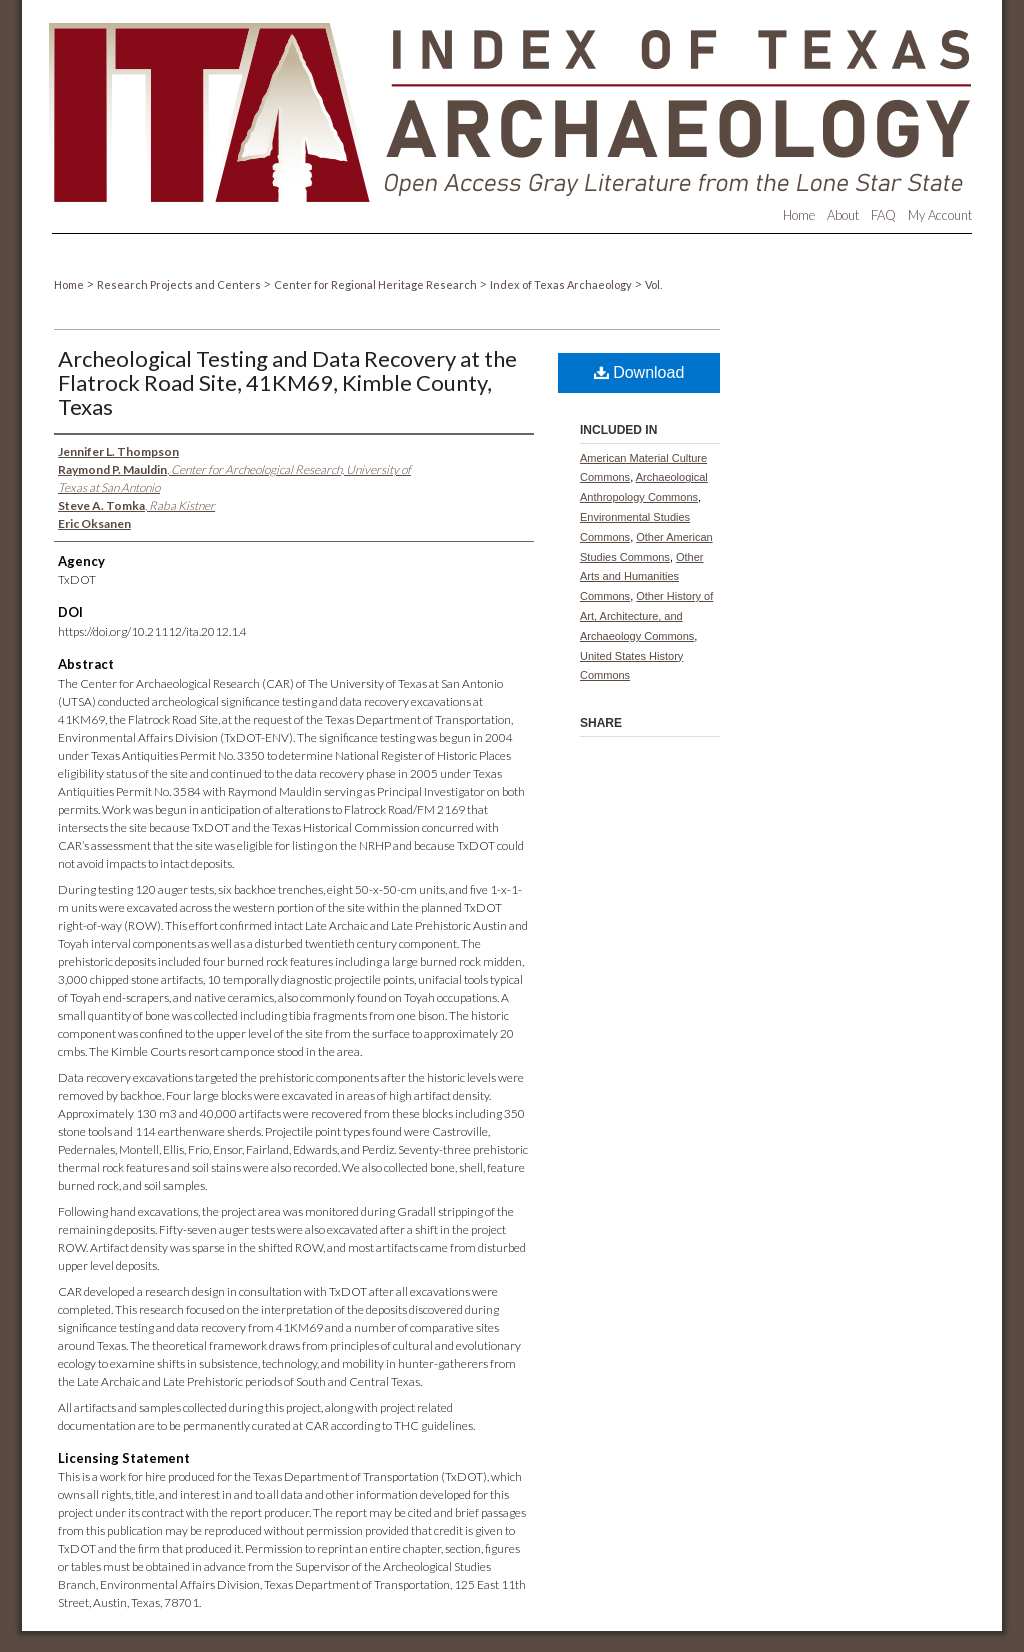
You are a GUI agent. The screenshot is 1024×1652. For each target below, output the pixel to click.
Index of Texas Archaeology (562, 284)
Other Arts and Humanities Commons (642, 577)
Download (639, 372)
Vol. (653, 284)
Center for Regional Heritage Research (376, 284)
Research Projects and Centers (180, 284)
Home (70, 284)
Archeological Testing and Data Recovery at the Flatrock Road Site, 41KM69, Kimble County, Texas (287, 382)
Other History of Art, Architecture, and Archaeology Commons (646, 616)
